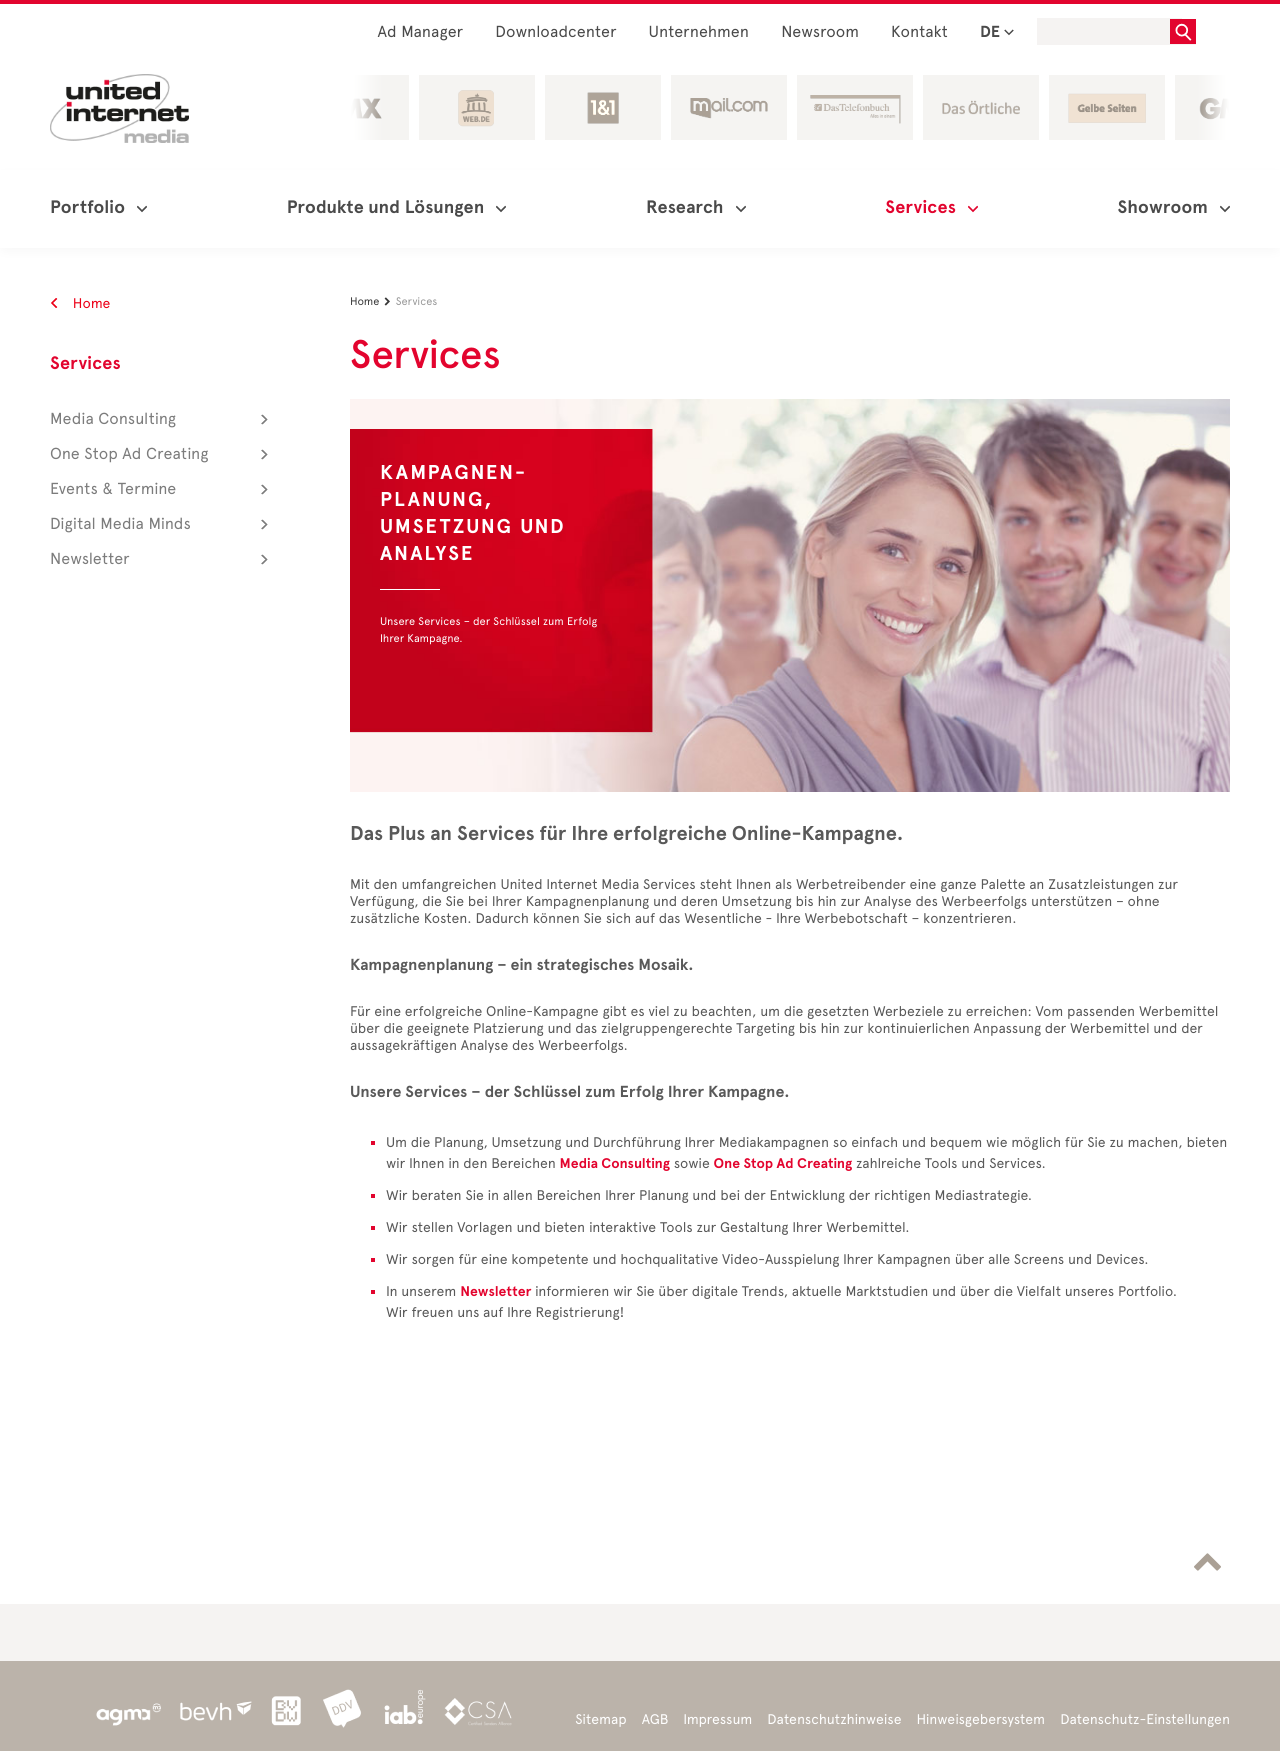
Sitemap (600, 1719)
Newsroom (820, 32)
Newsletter (495, 1291)
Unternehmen (699, 32)
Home (80, 303)
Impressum (717, 1719)
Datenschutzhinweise (834, 1719)
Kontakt (919, 32)
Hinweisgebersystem (981, 1719)
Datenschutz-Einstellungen (1145, 1719)
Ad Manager (421, 32)
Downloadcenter (555, 32)
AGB (655, 1719)
